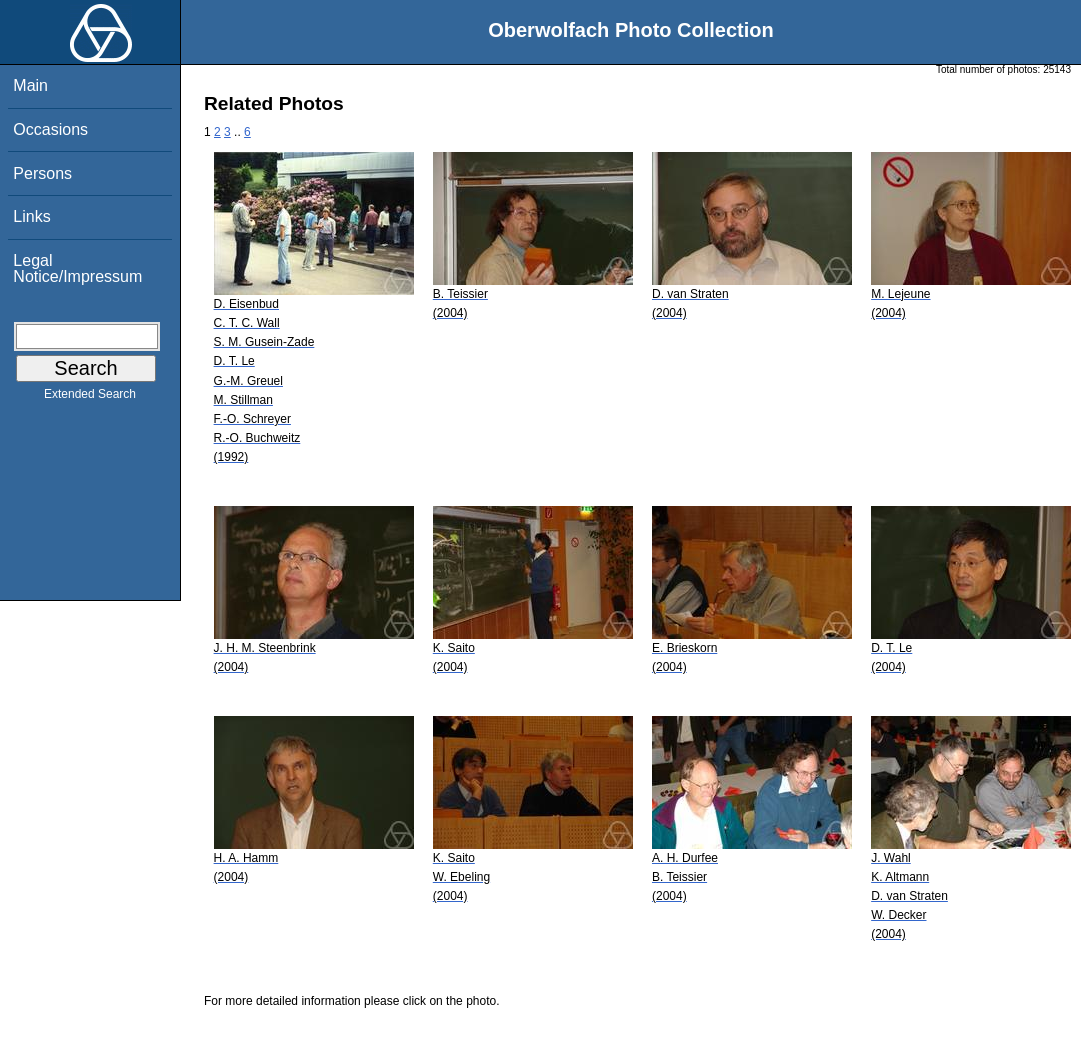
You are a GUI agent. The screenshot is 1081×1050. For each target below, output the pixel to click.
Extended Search (90, 398)
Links (31, 216)
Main (30, 85)
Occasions (50, 129)
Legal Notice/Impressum (77, 268)
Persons (42, 173)
